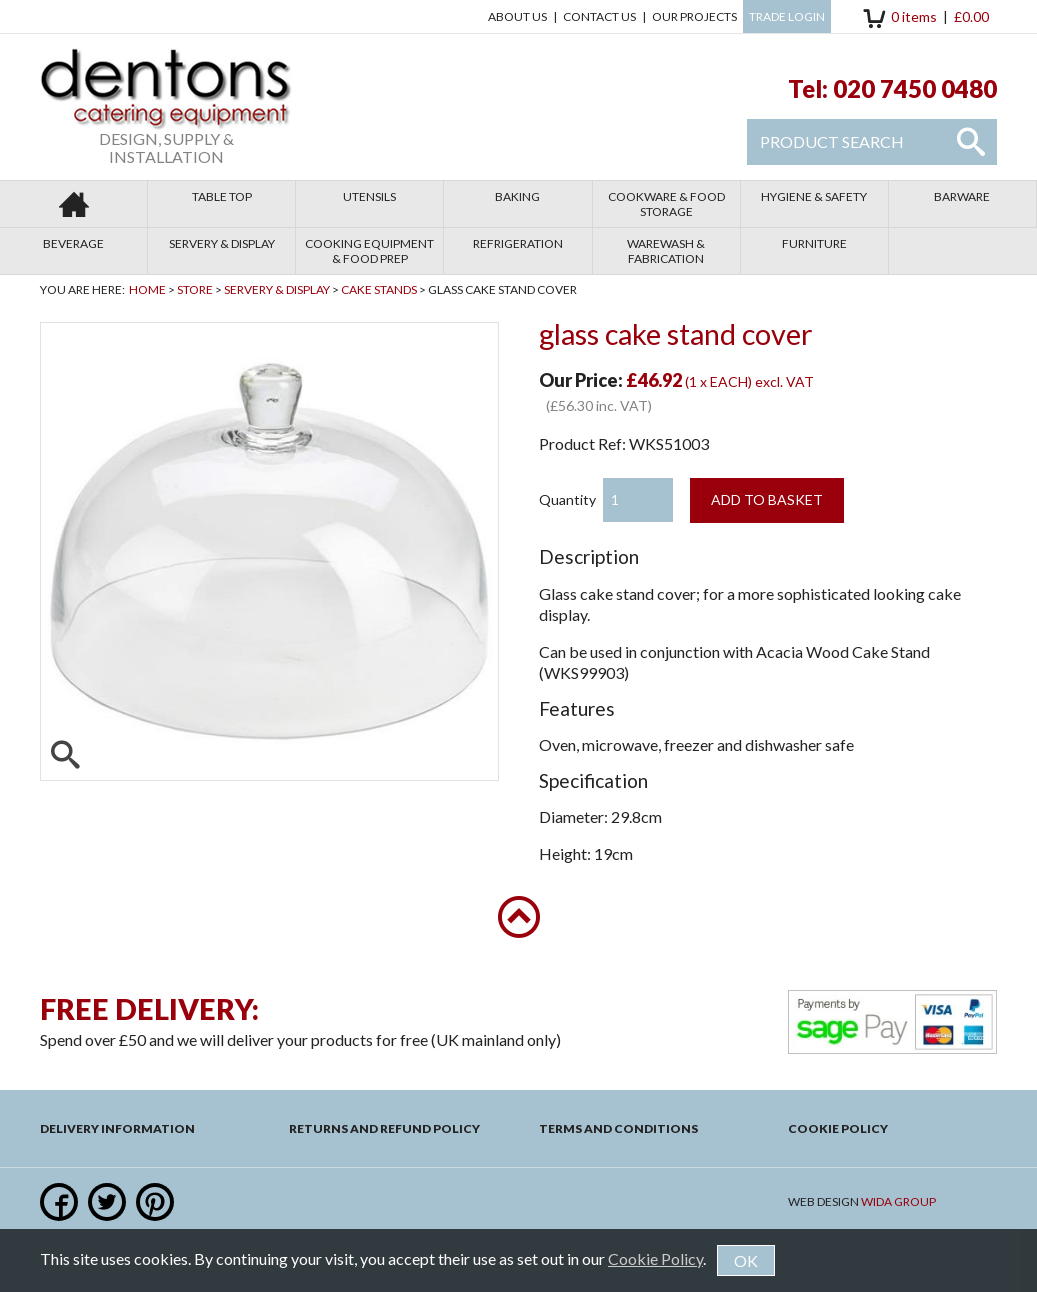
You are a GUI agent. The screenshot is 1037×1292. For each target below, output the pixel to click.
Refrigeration (518, 243)
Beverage (73, 243)
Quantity (567, 499)
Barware (962, 196)
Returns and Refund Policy (384, 1128)
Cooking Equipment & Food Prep (369, 251)
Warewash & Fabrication (666, 251)
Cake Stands (379, 289)
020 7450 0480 (915, 88)
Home (147, 289)
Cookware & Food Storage (666, 204)
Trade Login (787, 16)
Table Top (222, 196)
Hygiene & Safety (814, 196)
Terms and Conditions (618, 1128)
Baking (517, 196)
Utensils (369, 196)
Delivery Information (117, 1128)
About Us (517, 16)
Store (195, 289)
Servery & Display (222, 243)
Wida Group (898, 1201)
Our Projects (694, 16)
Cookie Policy (838, 1128)
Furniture (814, 243)
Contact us (599, 16)
